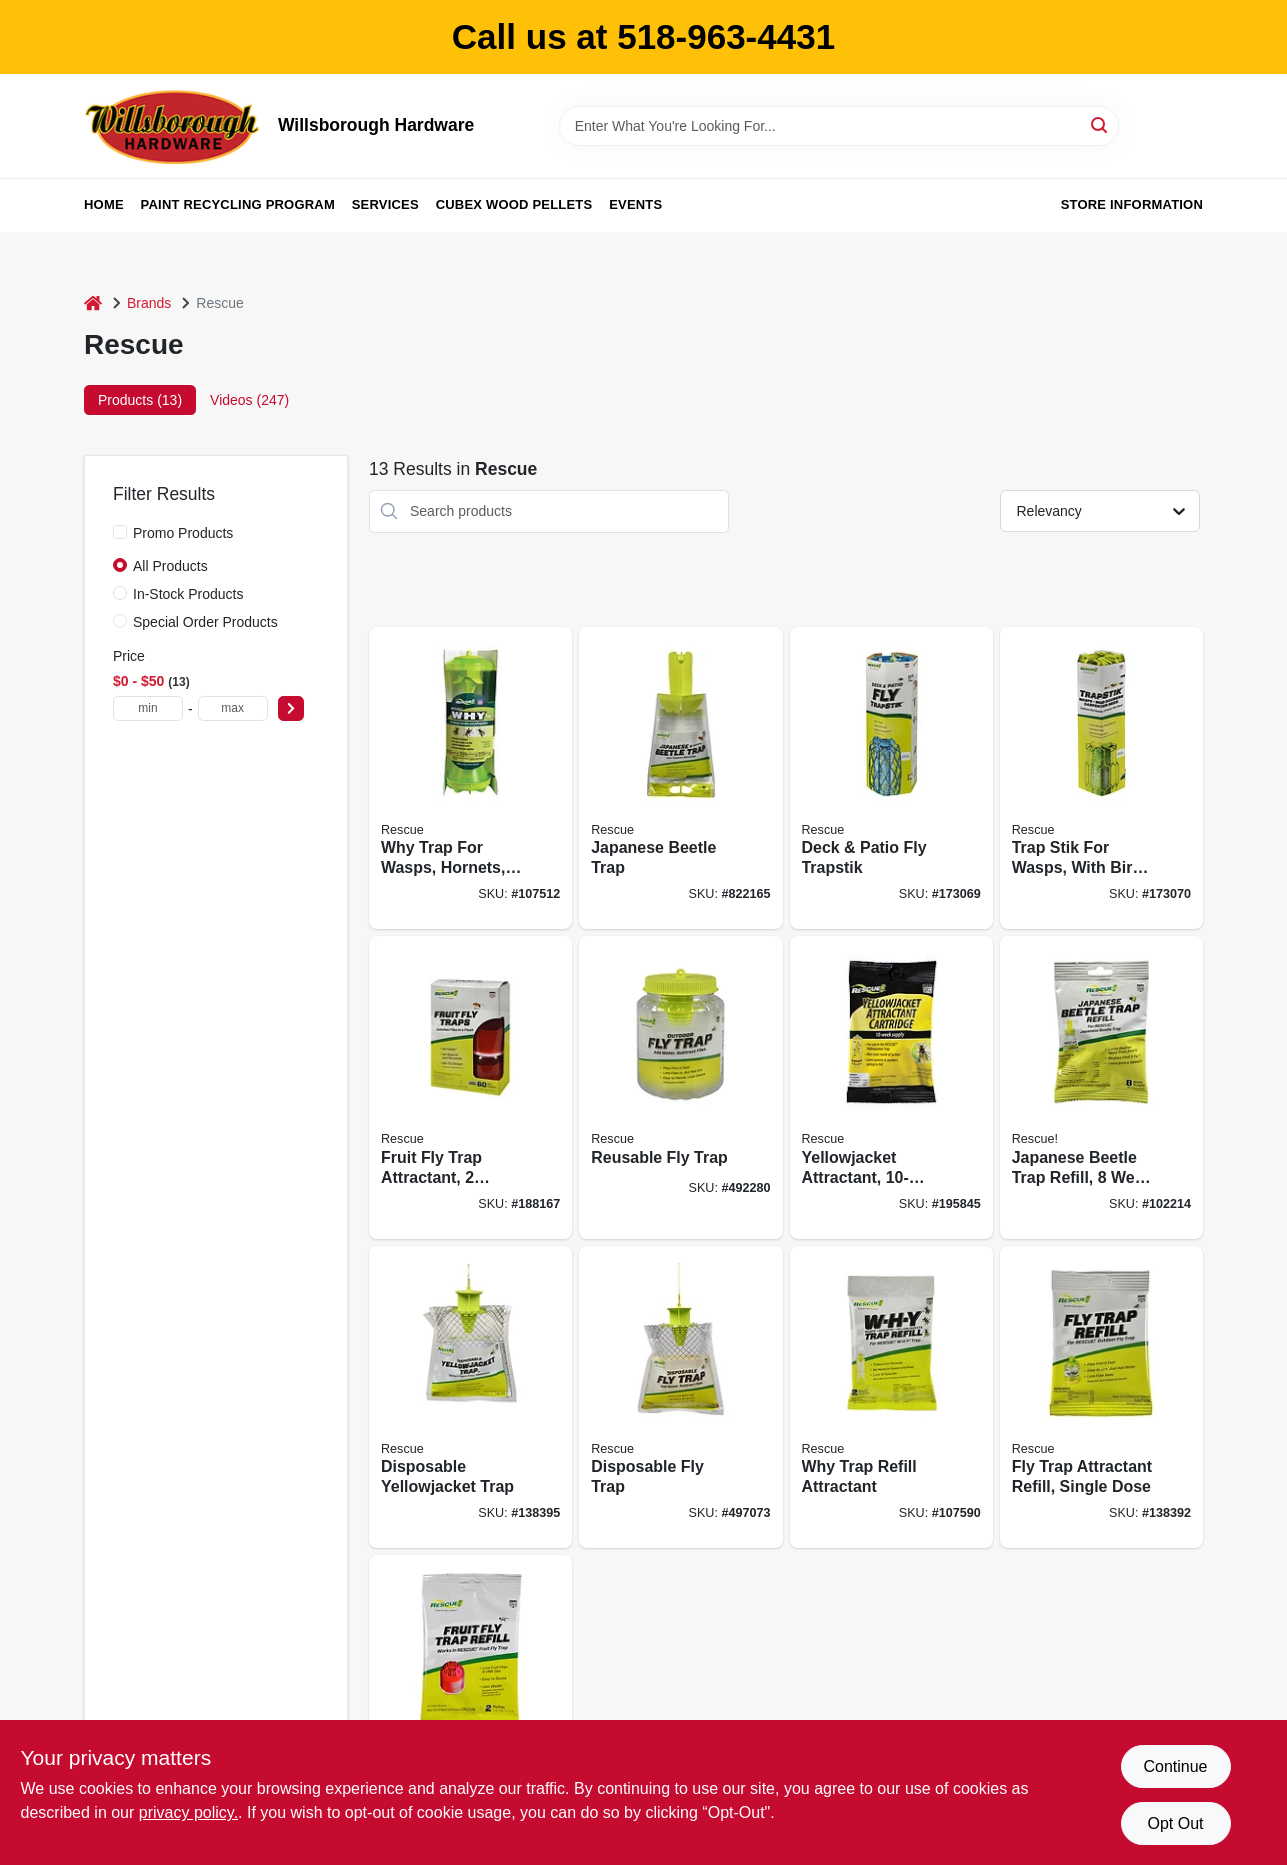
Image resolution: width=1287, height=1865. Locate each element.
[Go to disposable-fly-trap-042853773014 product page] (680, 1397)
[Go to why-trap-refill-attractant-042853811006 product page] (891, 1397)
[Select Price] (291, 708)
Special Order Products (205, 622)
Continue (1175, 1766)
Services (385, 204)
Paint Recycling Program (238, 204)
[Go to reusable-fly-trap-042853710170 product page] (680, 1087)
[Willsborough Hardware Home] (174, 126)
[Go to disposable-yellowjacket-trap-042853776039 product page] (470, 1397)
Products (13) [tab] (140, 400)
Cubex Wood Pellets (514, 204)
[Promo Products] (120, 532)
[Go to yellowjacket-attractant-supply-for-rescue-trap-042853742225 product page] (891, 1087)
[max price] (233, 708)
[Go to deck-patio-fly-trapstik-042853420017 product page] (891, 778)
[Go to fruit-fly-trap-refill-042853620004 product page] (470, 1706)
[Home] (93, 303)
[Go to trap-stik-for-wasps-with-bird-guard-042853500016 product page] (1101, 778)
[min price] (148, 708)
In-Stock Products (188, 594)
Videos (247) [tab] (249, 400)
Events (635, 204)
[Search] (1100, 124)
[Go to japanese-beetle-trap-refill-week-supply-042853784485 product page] (1101, 1087)
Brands (149, 303)
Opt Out (1175, 1823)
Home (104, 204)
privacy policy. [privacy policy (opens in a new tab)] (188, 1812)
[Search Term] (839, 126)
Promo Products (183, 533)
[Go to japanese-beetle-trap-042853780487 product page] (680, 778)
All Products (170, 566)
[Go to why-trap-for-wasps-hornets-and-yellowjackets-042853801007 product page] (470, 778)
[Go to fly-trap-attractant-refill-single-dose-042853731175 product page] (1101, 1397)
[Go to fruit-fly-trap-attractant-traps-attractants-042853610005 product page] (470, 1087)
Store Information (1132, 204)
